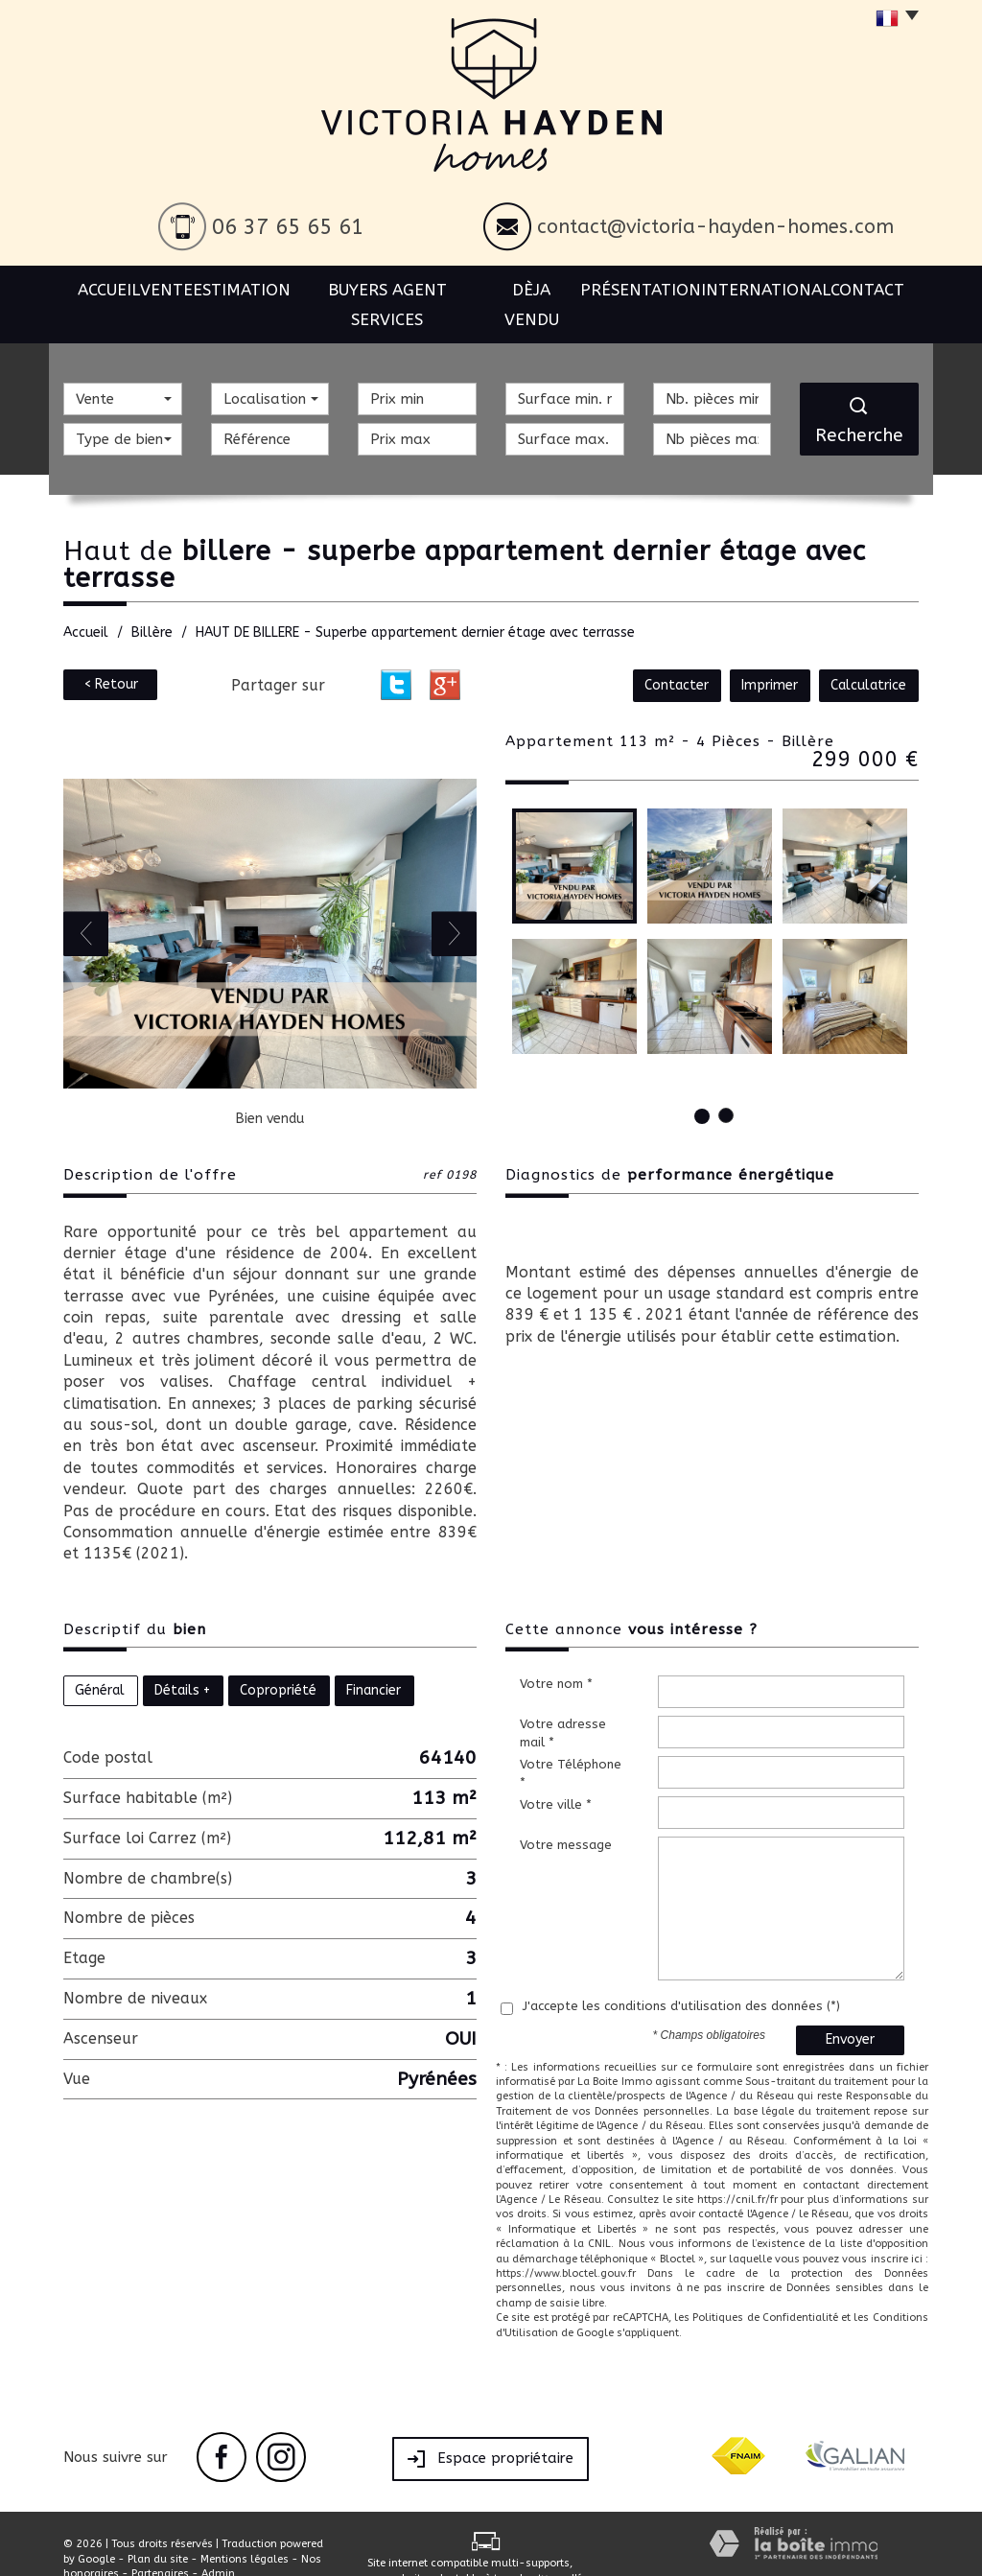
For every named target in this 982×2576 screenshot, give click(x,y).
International (770, 287)
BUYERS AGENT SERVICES (398, 287)
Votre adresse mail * (563, 1703)
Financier (373, 1660)
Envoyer (850, 2010)
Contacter (684, 655)
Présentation (648, 287)
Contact (875, 287)
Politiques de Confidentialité (765, 2288)
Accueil (101, 287)
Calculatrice (870, 655)
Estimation (257, 287)
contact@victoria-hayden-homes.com (715, 227)
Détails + (182, 1660)
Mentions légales (244, 2529)
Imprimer (774, 655)
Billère (152, 603)
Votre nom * (556, 1654)
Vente (173, 287)
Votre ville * (556, 1775)
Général (100, 1660)
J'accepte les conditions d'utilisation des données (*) (681, 1976)
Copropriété (278, 1660)
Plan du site (158, 2529)
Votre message (566, 1815)
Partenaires (160, 2544)
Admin (218, 2544)
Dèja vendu (539, 287)
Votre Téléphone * (570, 1743)
